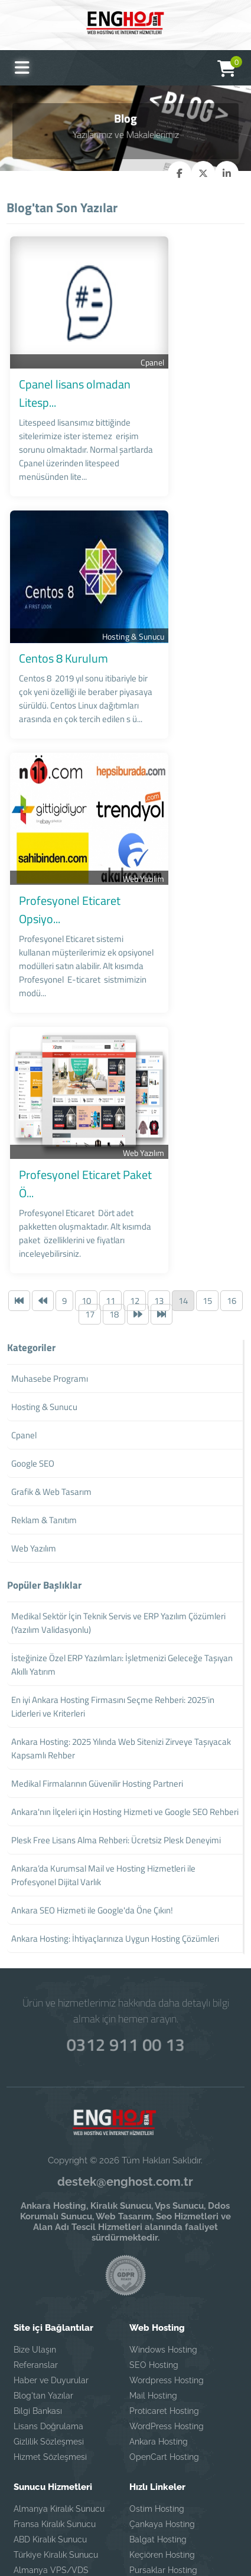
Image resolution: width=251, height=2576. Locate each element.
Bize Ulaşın (35, 2193)
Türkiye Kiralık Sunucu (56, 2398)
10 (86, 1144)
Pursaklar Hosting (163, 2413)
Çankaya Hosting (162, 2367)
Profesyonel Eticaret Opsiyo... (88, 834)
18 (114, 1157)
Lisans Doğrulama (48, 2269)
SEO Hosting (153, 2208)
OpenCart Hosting (164, 2300)
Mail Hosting (153, 2239)
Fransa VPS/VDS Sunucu (62, 2438)
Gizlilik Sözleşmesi (49, 2285)
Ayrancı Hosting (159, 2428)
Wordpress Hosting (166, 2223)
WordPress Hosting (166, 2269)
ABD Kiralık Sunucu (50, 2382)
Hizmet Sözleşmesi (50, 2300)
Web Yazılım (219, 812)
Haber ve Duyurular (51, 2223)
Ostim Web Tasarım (167, 2459)
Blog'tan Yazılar (43, 2239)
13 (159, 1144)
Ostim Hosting (156, 2352)
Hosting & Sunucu (209, 585)
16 (231, 1144)
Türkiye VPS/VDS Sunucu (63, 2453)
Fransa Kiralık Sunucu (55, 2367)
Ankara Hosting (158, 2285)
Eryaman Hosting (162, 2444)
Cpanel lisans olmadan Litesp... (91, 380)
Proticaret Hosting (164, 2254)
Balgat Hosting (158, 2382)
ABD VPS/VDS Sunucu (58, 2468)
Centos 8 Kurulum (60, 607)
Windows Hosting (163, 2193)
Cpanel (228, 359)
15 (207, 1144)
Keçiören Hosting (162, 2398)
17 (89, 1157)
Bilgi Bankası (38, 2254)
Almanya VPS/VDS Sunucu (51, 2418)
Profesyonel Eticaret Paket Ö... (90, 1061)
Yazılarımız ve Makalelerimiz (126, 134)
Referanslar (36, 2208)
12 (134, 1144)
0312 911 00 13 (125, 1886)
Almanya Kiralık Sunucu (59, 2352)
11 (110, 1144)
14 (183, 1144)
